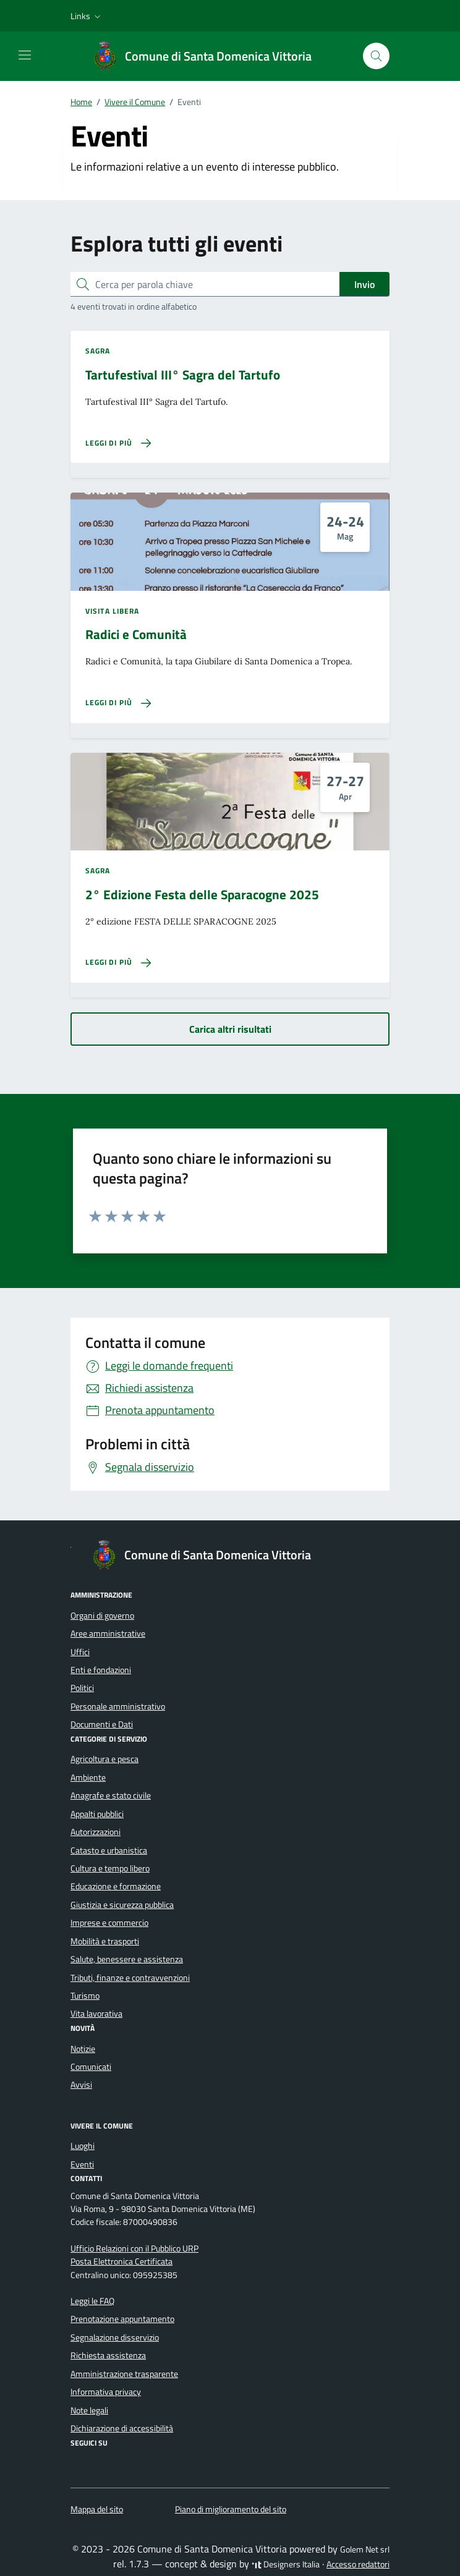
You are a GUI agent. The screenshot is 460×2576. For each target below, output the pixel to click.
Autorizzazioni (95, 1832)
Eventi (82, 2164)
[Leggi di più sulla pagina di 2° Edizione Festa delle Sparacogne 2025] (118, 962)
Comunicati (90, 2067)
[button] (86, 16)
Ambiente (88, 1777)
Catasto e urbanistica (108, 1850)
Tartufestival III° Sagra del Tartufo (182, 375)
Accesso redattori (358, 2564)
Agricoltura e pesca (104, 1759)
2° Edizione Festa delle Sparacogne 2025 (202, 894)
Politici (82, 1688)
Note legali (89, 2410)
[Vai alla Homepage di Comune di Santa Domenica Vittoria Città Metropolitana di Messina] (208, 56)
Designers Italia (286, 2564)
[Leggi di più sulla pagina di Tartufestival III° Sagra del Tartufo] (118, 443)
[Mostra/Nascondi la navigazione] (24, 55)
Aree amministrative (107, 1633)
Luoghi (82, 2146)
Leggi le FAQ (92, 2301)
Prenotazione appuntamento (122, 2319)
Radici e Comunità (136, 634)
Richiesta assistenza (108, 2355)
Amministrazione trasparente (124, 2374)
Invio (364, 284)
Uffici (80, 1652)
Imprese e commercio (109, 1923)
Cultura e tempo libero (110, 1868)
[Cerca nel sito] (376, 56)
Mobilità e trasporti (104, 1941)
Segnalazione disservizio (114, 2337)
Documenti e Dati (101, 1724)
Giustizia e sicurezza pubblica (122, 1905)
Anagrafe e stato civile (110, 1795)
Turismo (85, 1995)
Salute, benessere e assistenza (126, 1959)
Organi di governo (102, 1615)
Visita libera (112, 611)
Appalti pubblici (97, 1814)
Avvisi (81, 2084)
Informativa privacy (105, 2392)
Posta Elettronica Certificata (121, 2261)
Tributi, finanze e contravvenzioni (130, 1978)
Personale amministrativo (117, 1706)
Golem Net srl (365, 2549)
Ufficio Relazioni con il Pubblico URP (134, 2248)
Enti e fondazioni (100, 1670)
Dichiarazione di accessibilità (121, 2428)
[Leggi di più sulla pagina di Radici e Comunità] (118, 703)
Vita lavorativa (96, 2013)
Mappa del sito (96, 2509)
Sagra (98, 351)
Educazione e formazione (115, 1886)
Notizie (82, 2049)
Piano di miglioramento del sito (230, 2509)
